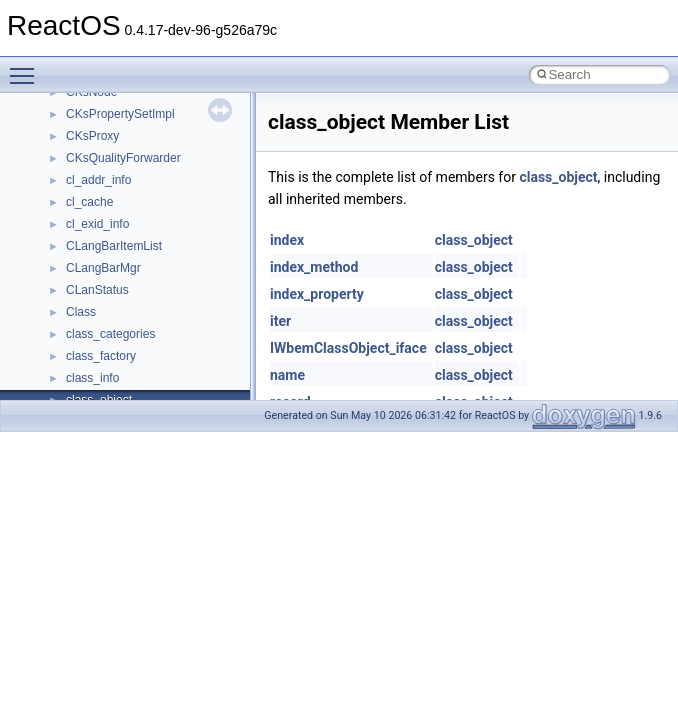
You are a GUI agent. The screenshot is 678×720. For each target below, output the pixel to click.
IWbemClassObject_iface (348, 348)
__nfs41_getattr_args (122, 122)
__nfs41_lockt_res (114, 320)
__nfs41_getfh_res (115, 166)
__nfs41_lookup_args (123, 386)
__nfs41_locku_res (116, 364)
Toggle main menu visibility (27, 67)
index (287, 240)
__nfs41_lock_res (113, 254)
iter (280, 321)
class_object (558, 177)
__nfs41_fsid (100, 100)
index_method (314, 267)
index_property (317, 294)
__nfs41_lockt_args (118, 298)
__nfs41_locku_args (119, 342)
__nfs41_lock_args (116, 232)
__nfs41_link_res (111, 210)
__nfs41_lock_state (117, 276)
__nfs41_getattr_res (119, 144)
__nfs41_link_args (114, 188)
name (287, 375)
